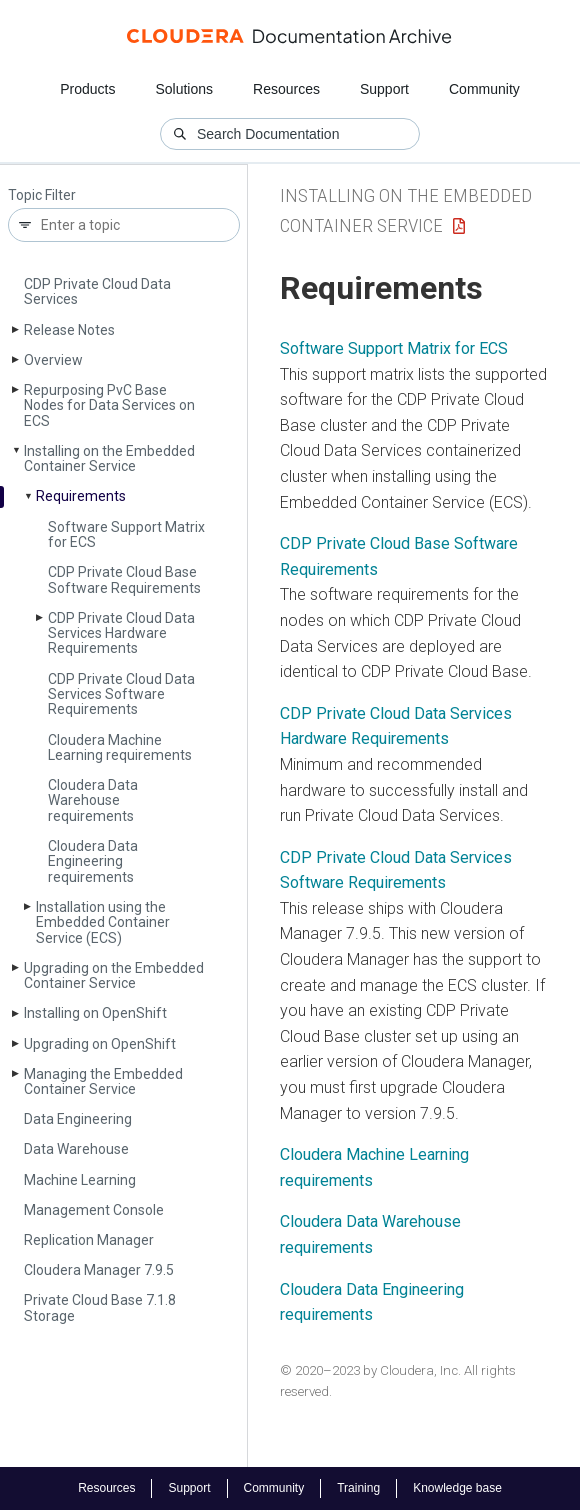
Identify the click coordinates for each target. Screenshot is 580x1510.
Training (358, 1488)
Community (484, 89)
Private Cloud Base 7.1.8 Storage (100, 1307)
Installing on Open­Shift (95, 1013)
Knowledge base (457, 1488)
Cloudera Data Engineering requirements (93, 861)
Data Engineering (78, 1119)
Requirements (81, 496)
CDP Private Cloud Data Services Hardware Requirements (121, 633)
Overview (53, 360)
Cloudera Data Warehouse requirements (93, 800)
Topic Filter (42, 195)
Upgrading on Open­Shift (100, 1044)
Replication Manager (89, 1240)
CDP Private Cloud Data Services (97, 291)
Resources (286, 89)
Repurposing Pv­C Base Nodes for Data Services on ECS (109, 405)
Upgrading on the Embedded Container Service (114, 975)
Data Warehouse (76, 1149)
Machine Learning (80, 1180)
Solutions (184, 89)
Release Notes (69, 330)
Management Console (94, 1210)
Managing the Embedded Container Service (103, 1081)
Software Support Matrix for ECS (126, 534)
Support (384, 89)
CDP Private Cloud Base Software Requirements (124, 579)
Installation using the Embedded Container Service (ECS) (103, 922)
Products (87, 89)
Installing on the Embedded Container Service (109, 458)
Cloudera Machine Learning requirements (120, 747)
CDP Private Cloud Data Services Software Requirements (121, 694)
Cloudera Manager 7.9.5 (99, 1270)
